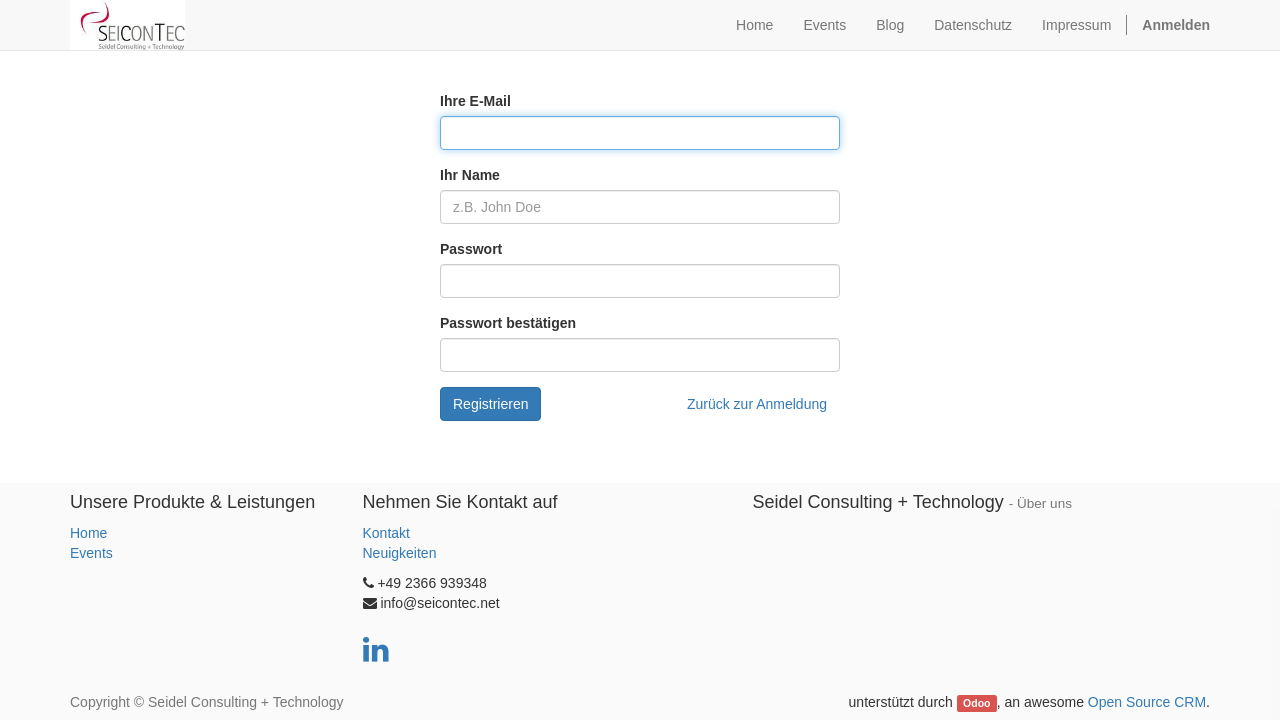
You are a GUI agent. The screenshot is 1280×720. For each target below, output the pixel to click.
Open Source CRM (1147, 702)
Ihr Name (470, 175)
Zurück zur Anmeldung (757, 404)
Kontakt (386, 533)
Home (88, 533)
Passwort (471, 249)
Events (91, 553)
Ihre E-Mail (475, 101)
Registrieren (490, 404)
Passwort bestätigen (508, 323)
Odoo (976, 703)
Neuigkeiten (400, 553)
